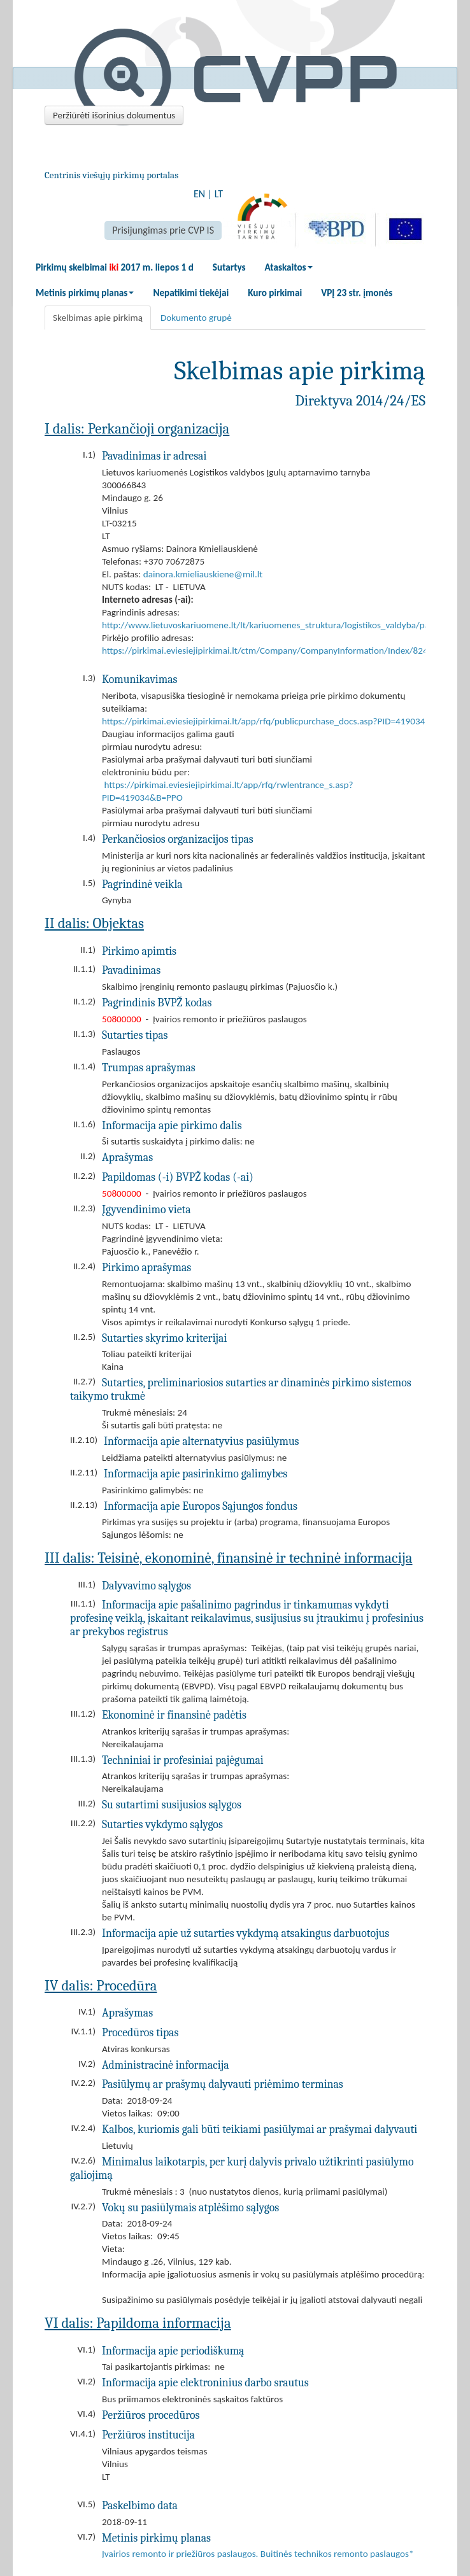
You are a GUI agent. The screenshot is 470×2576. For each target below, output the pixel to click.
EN (199, 194)
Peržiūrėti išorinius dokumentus (114, 115)
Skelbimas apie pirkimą (98, 317)
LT (219, 194)
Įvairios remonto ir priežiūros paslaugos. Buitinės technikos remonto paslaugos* (258, 2553)
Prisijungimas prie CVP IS (163, 230)
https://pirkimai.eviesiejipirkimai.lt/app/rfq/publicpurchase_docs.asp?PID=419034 (263, 721)
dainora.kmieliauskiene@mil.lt (203, 574)
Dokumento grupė (196, 317)
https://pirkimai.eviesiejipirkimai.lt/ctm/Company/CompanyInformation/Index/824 (265, 650)
